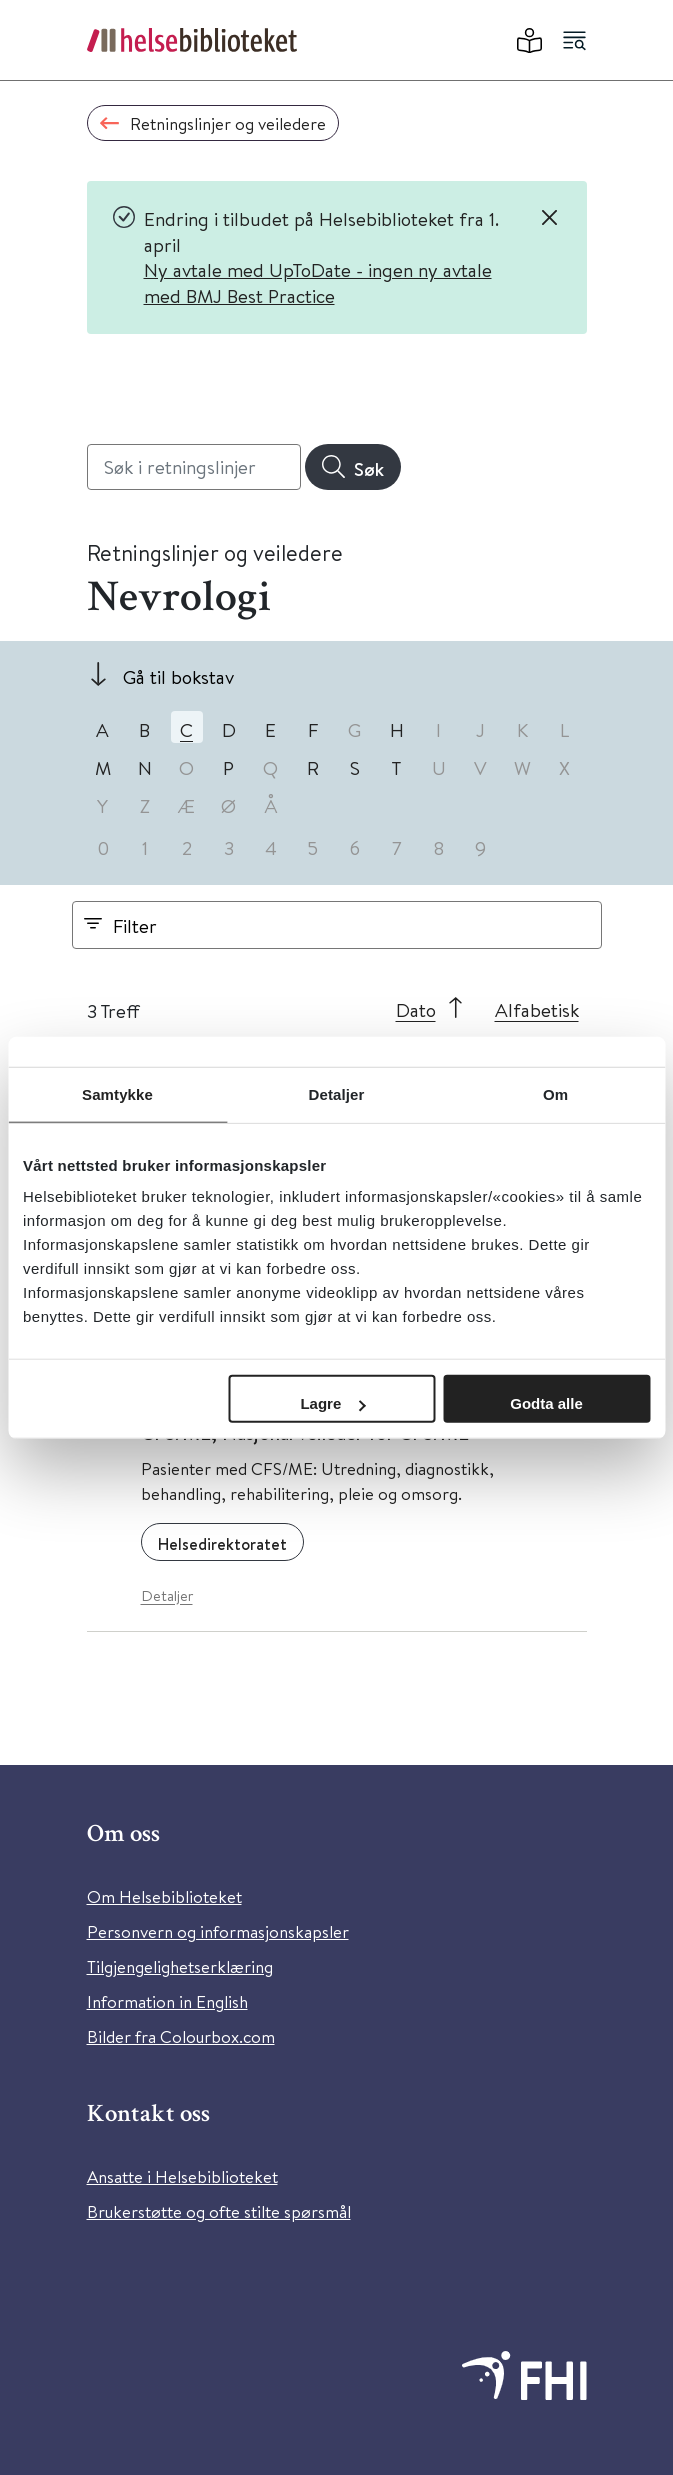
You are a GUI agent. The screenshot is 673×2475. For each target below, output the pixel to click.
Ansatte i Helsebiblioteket (182, 2176)
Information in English (167, 2001)
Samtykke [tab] (117, 1093)
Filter (135, 925)
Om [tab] (555, 1093)
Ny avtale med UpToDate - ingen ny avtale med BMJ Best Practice (318, 282)
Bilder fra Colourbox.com (181, 2036)
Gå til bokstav (178, 676)
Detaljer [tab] (337, 1093)
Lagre (332, 1403)
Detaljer (167, 1595)
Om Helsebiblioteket (164, 1896)
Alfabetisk (537, 1009)
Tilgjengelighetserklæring (180, 1966)
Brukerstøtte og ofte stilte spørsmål (219, 2211)
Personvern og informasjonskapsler (218, 1931)
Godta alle (546, 1403)
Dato (416, 1009)
